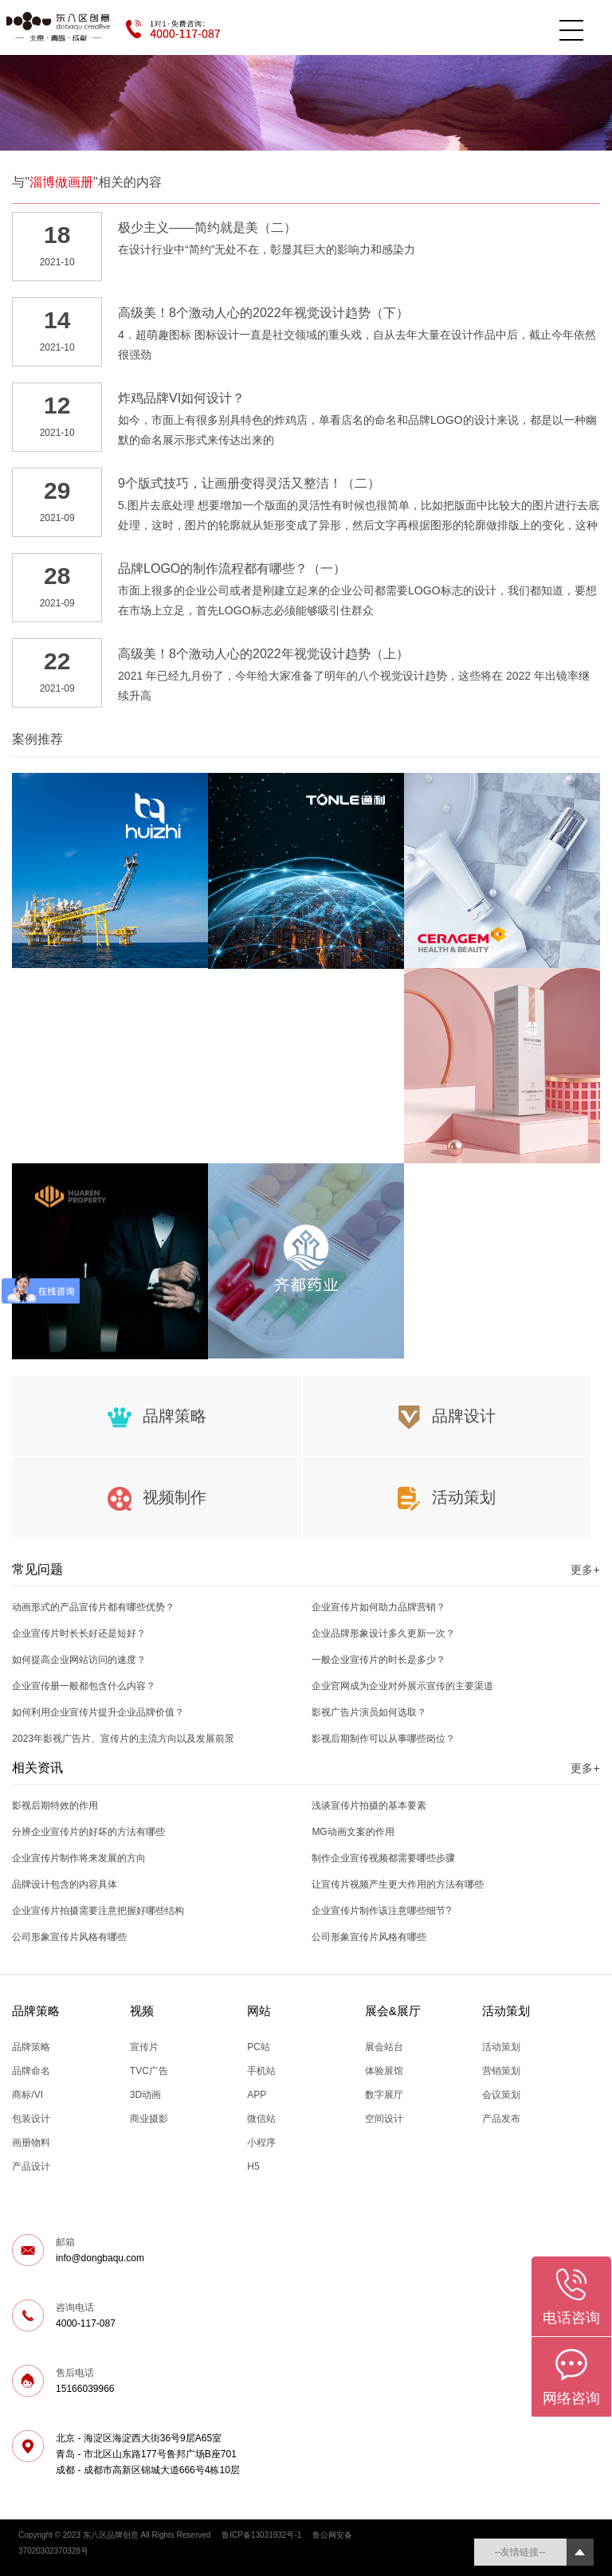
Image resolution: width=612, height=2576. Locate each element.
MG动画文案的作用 (353, 1831)
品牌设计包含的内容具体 (64, 1884)
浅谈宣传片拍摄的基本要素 (369, 1805)
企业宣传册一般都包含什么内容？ (83, 1686)
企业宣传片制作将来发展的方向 (79, 1858)
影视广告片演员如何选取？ (369, 1712)
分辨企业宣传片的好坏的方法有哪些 (88, 1831)
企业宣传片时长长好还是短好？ (79, 1633)
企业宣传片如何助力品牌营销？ (378, 1607)
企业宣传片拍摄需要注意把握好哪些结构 (98, 1910)
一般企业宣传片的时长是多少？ (378, 1659)
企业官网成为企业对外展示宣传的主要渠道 (402, 1686)
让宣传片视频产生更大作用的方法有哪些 (398, 1884)
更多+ (585, 1569)
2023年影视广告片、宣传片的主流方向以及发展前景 (123, 1738)
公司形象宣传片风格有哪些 (69, 1937)
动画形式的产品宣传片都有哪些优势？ (93, 1607)
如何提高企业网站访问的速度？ (79, 1659)
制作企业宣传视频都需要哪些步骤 (383, 1858)
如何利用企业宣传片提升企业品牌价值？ (98, 1712)
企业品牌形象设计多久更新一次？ (383, 1633)
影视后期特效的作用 (55, 1805)
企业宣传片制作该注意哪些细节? (381, 1910)
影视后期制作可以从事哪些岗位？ (383, 1738)
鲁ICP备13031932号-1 (261, 2535)
